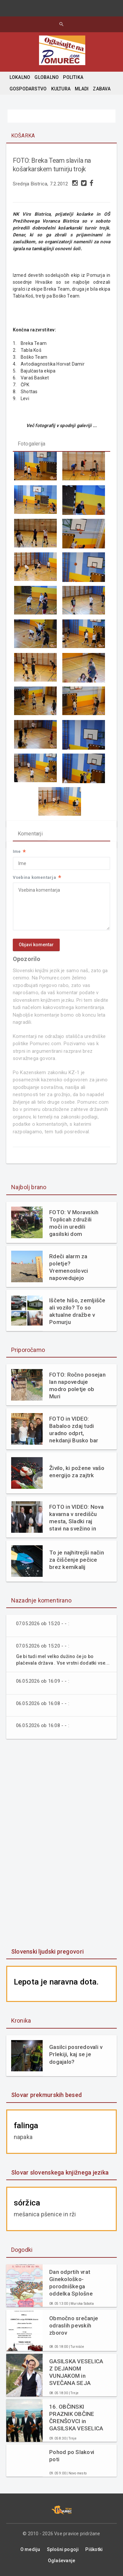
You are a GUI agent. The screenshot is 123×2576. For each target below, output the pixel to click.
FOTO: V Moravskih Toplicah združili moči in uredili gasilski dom (73, 1223)
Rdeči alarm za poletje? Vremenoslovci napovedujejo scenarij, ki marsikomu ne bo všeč (71, 1267)
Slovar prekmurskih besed (46, 2094)
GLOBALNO (46, 77)
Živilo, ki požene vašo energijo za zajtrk (77, 1472)
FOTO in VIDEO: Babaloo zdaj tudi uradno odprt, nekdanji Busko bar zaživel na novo (73, 1429)
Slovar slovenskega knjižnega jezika (60, 2172)
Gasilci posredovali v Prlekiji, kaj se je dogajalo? (75, 2054)
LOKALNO (20, 77)
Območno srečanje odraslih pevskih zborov (73, 2325)
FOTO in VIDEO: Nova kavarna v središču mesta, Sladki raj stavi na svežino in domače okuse (76, 1518)
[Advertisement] (61, 1844)
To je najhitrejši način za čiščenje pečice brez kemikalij (76, 1559)
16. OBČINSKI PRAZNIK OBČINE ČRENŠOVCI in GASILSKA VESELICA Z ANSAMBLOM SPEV (77, 2417)
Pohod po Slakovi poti (71, 2456)
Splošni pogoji (63, 2549)
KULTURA (61, 88)
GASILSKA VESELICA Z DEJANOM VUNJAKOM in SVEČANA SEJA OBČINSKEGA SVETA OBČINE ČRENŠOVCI (76, 2372)
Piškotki (94, 2549)
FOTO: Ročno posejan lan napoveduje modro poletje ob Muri (77, 1385)
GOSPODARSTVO (28, 88)
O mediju (30, 2549)
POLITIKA (73, 77)
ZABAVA (101, 88)
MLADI (82, 88)
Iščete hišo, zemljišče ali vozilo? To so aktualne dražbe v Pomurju (77, 1311)
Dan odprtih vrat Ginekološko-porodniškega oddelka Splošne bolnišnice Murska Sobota (72, 2283)
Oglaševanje (61, 2560)
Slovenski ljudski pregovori (47, 1951)
